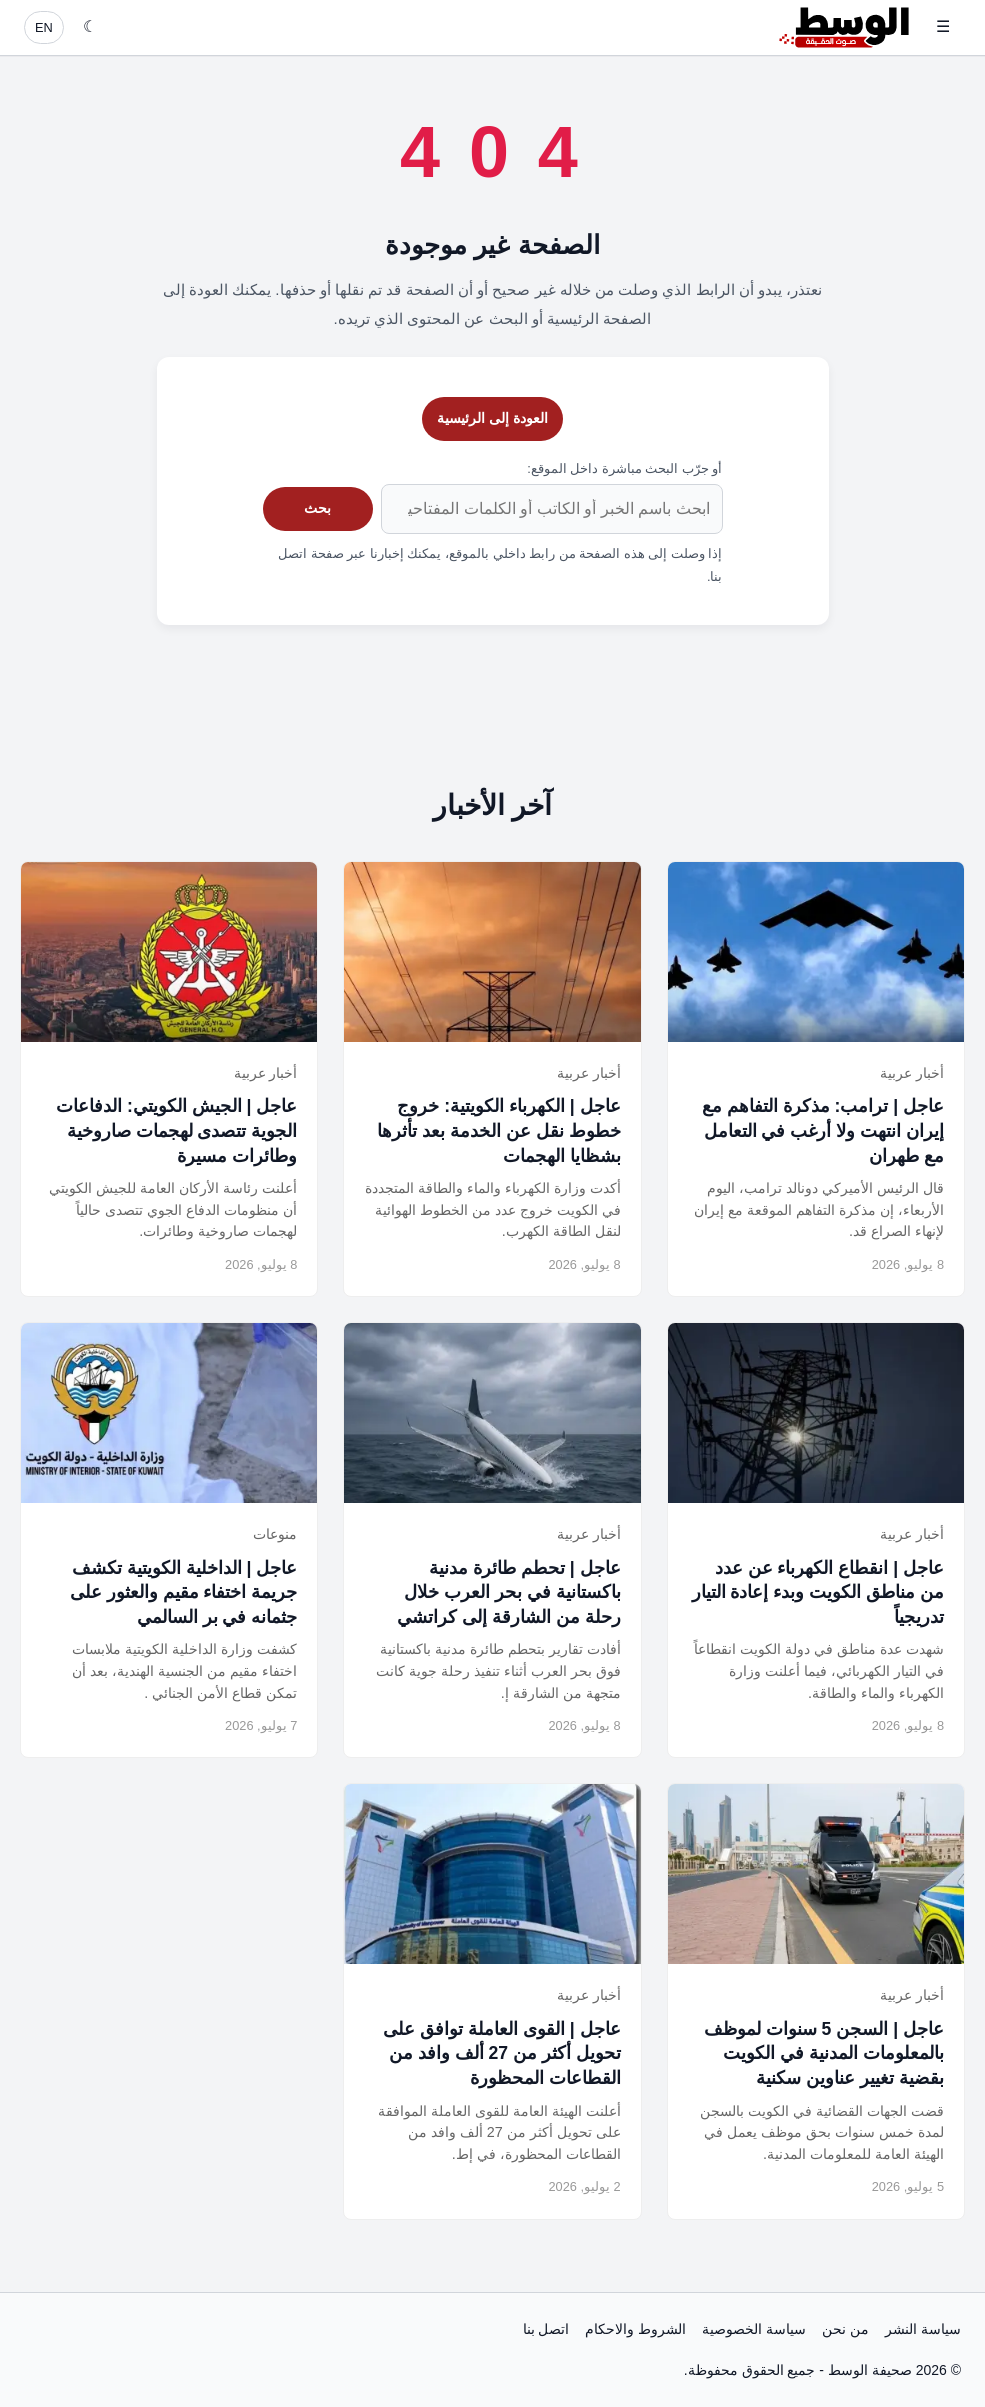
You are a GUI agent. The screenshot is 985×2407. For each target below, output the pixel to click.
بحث (317, 508)
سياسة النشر (923, 2329)
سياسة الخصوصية (754, 2329)
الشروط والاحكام (635, 2329)
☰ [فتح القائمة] (943, 26)
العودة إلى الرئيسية (492, 418)
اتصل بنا (546, 2329)
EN (44, 27)
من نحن (845, 2329)
